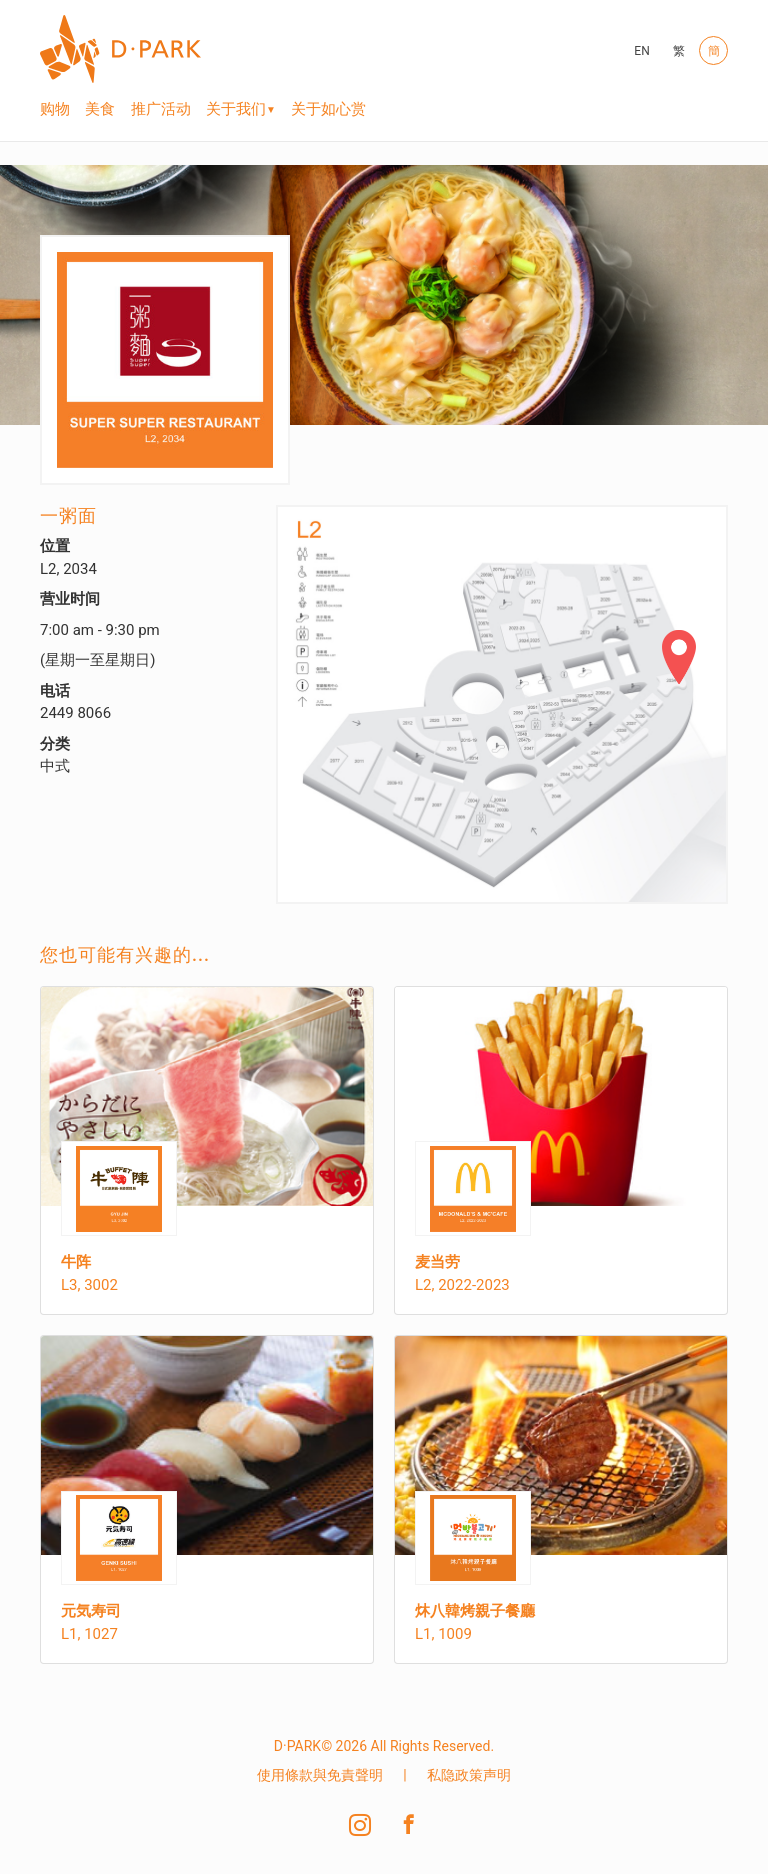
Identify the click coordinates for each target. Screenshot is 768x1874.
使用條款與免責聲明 (320, 1775)
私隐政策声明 (469, 1775)
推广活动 (161, 109)
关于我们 (236, 109)
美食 (100, 109)
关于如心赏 (328, 109)
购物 (55, 109)
